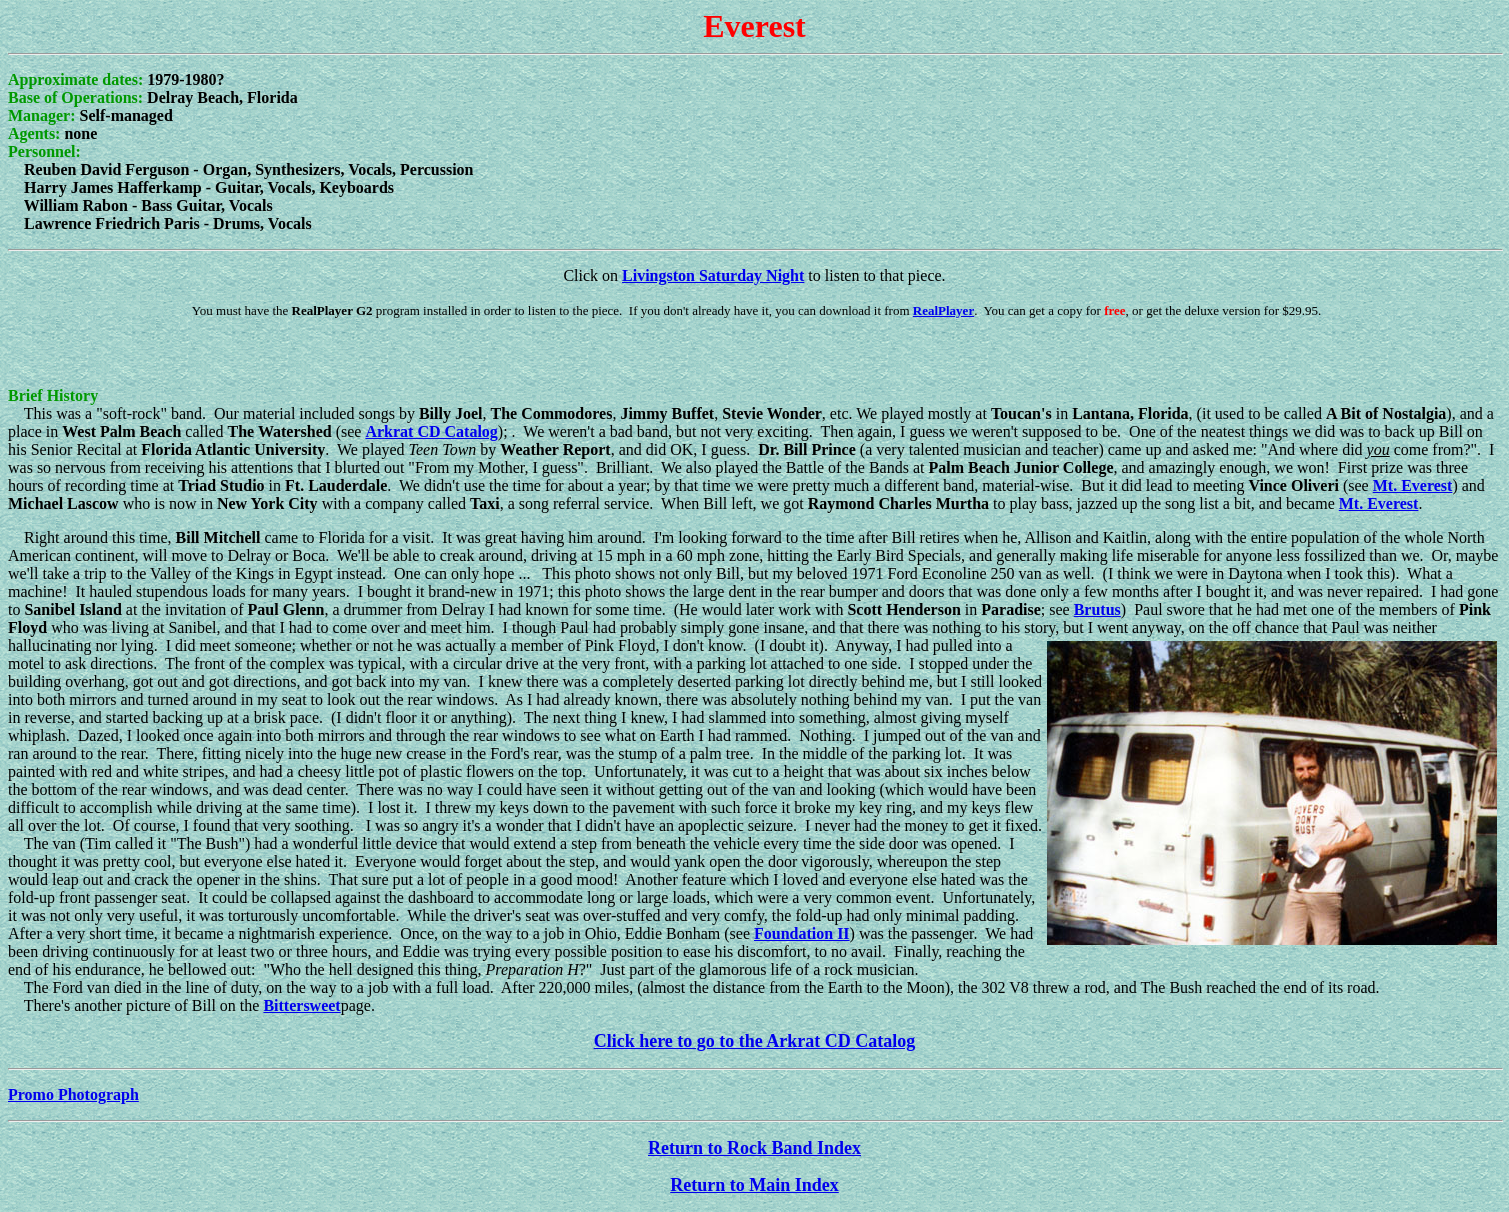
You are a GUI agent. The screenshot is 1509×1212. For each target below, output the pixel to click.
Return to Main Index (754, 1185)
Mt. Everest (1413, 485)
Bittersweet (301, 1005)
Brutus (1097, 609)
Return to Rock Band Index (754, 1148)
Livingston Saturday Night (713, 275)
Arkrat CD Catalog (431, 431)
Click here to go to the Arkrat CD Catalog (755, 1041)
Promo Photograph (73, 1094)
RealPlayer (943, 310)
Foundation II (802, 933)
